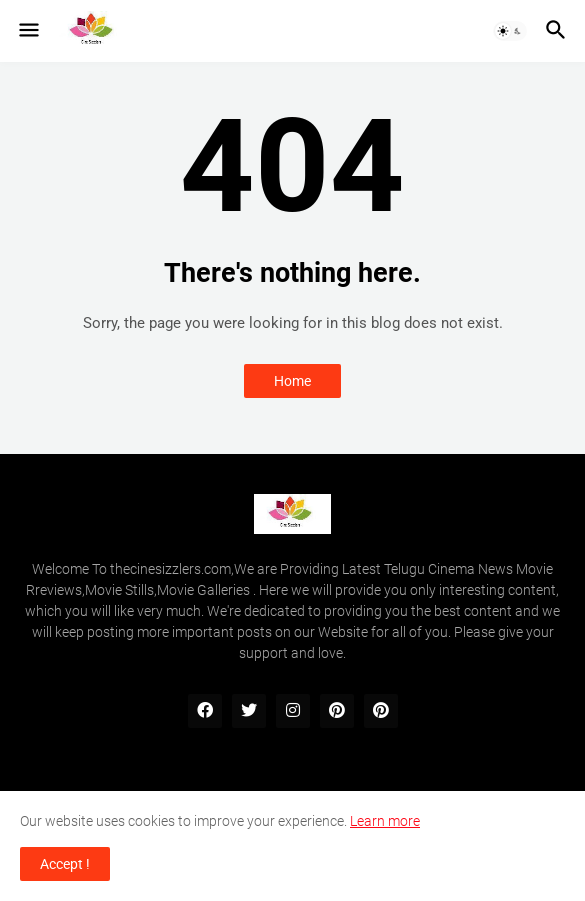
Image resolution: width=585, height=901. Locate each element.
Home (292, 381)
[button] (27, 31)
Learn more (385, 821)
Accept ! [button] (65, 864)
